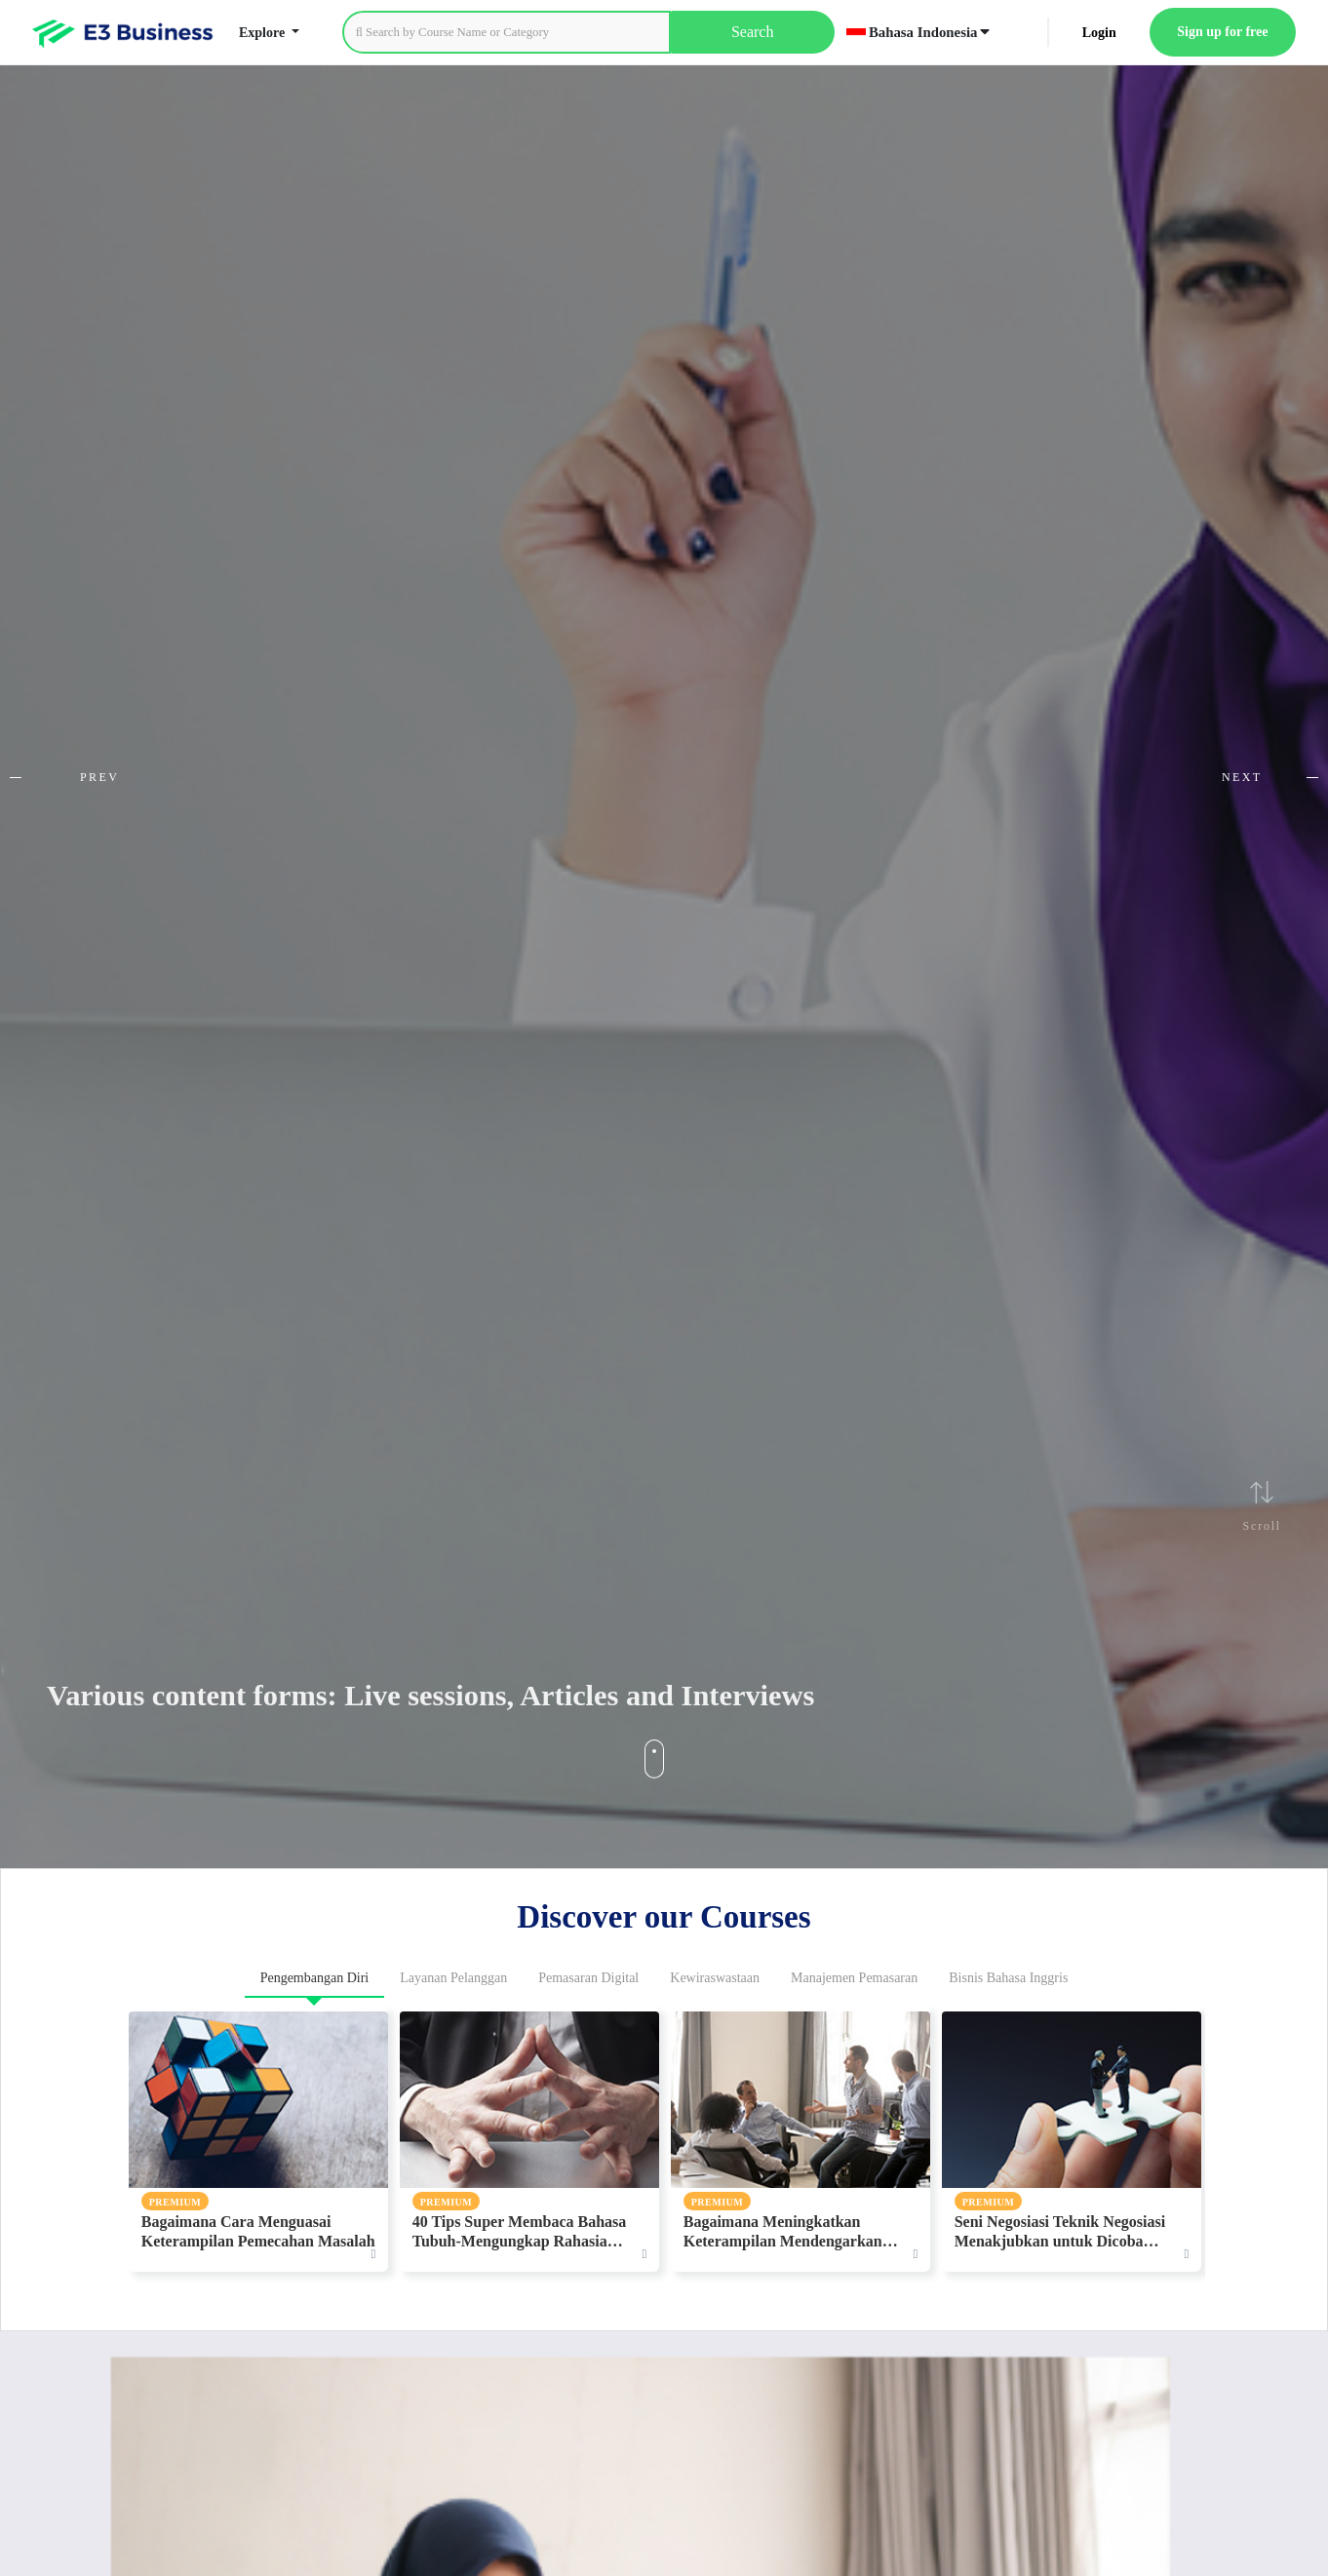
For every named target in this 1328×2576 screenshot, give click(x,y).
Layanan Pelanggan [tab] (453, 1978)
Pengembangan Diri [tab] (315, 1978)
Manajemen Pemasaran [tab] (854, 1978)
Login (1099, 32)
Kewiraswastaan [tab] (715, 1978)
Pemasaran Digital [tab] (588, 1978)
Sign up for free (1222, 31)
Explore (264, 32)
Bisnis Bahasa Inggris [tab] (1008, 1978)
